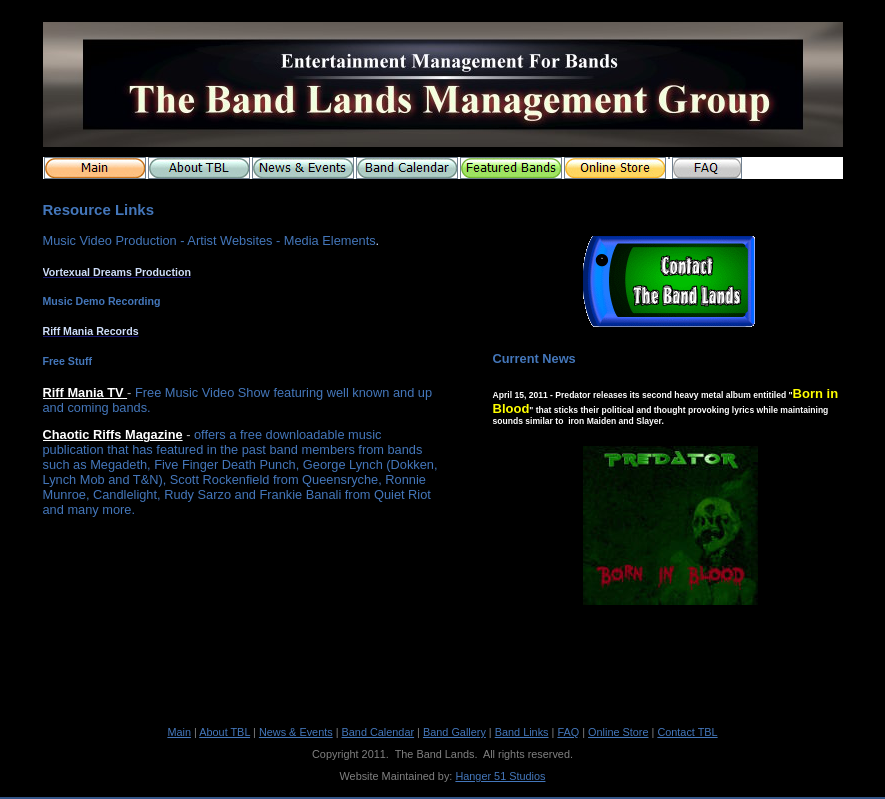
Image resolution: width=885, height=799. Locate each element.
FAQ (568, 732)
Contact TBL (687, 732)
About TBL (224, 732)
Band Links (522, 732)
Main (179, 732)
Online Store (618, 732)
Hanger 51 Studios (500, 776)
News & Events (296, 732)
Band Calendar (378, 732)
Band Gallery (454, 732)
